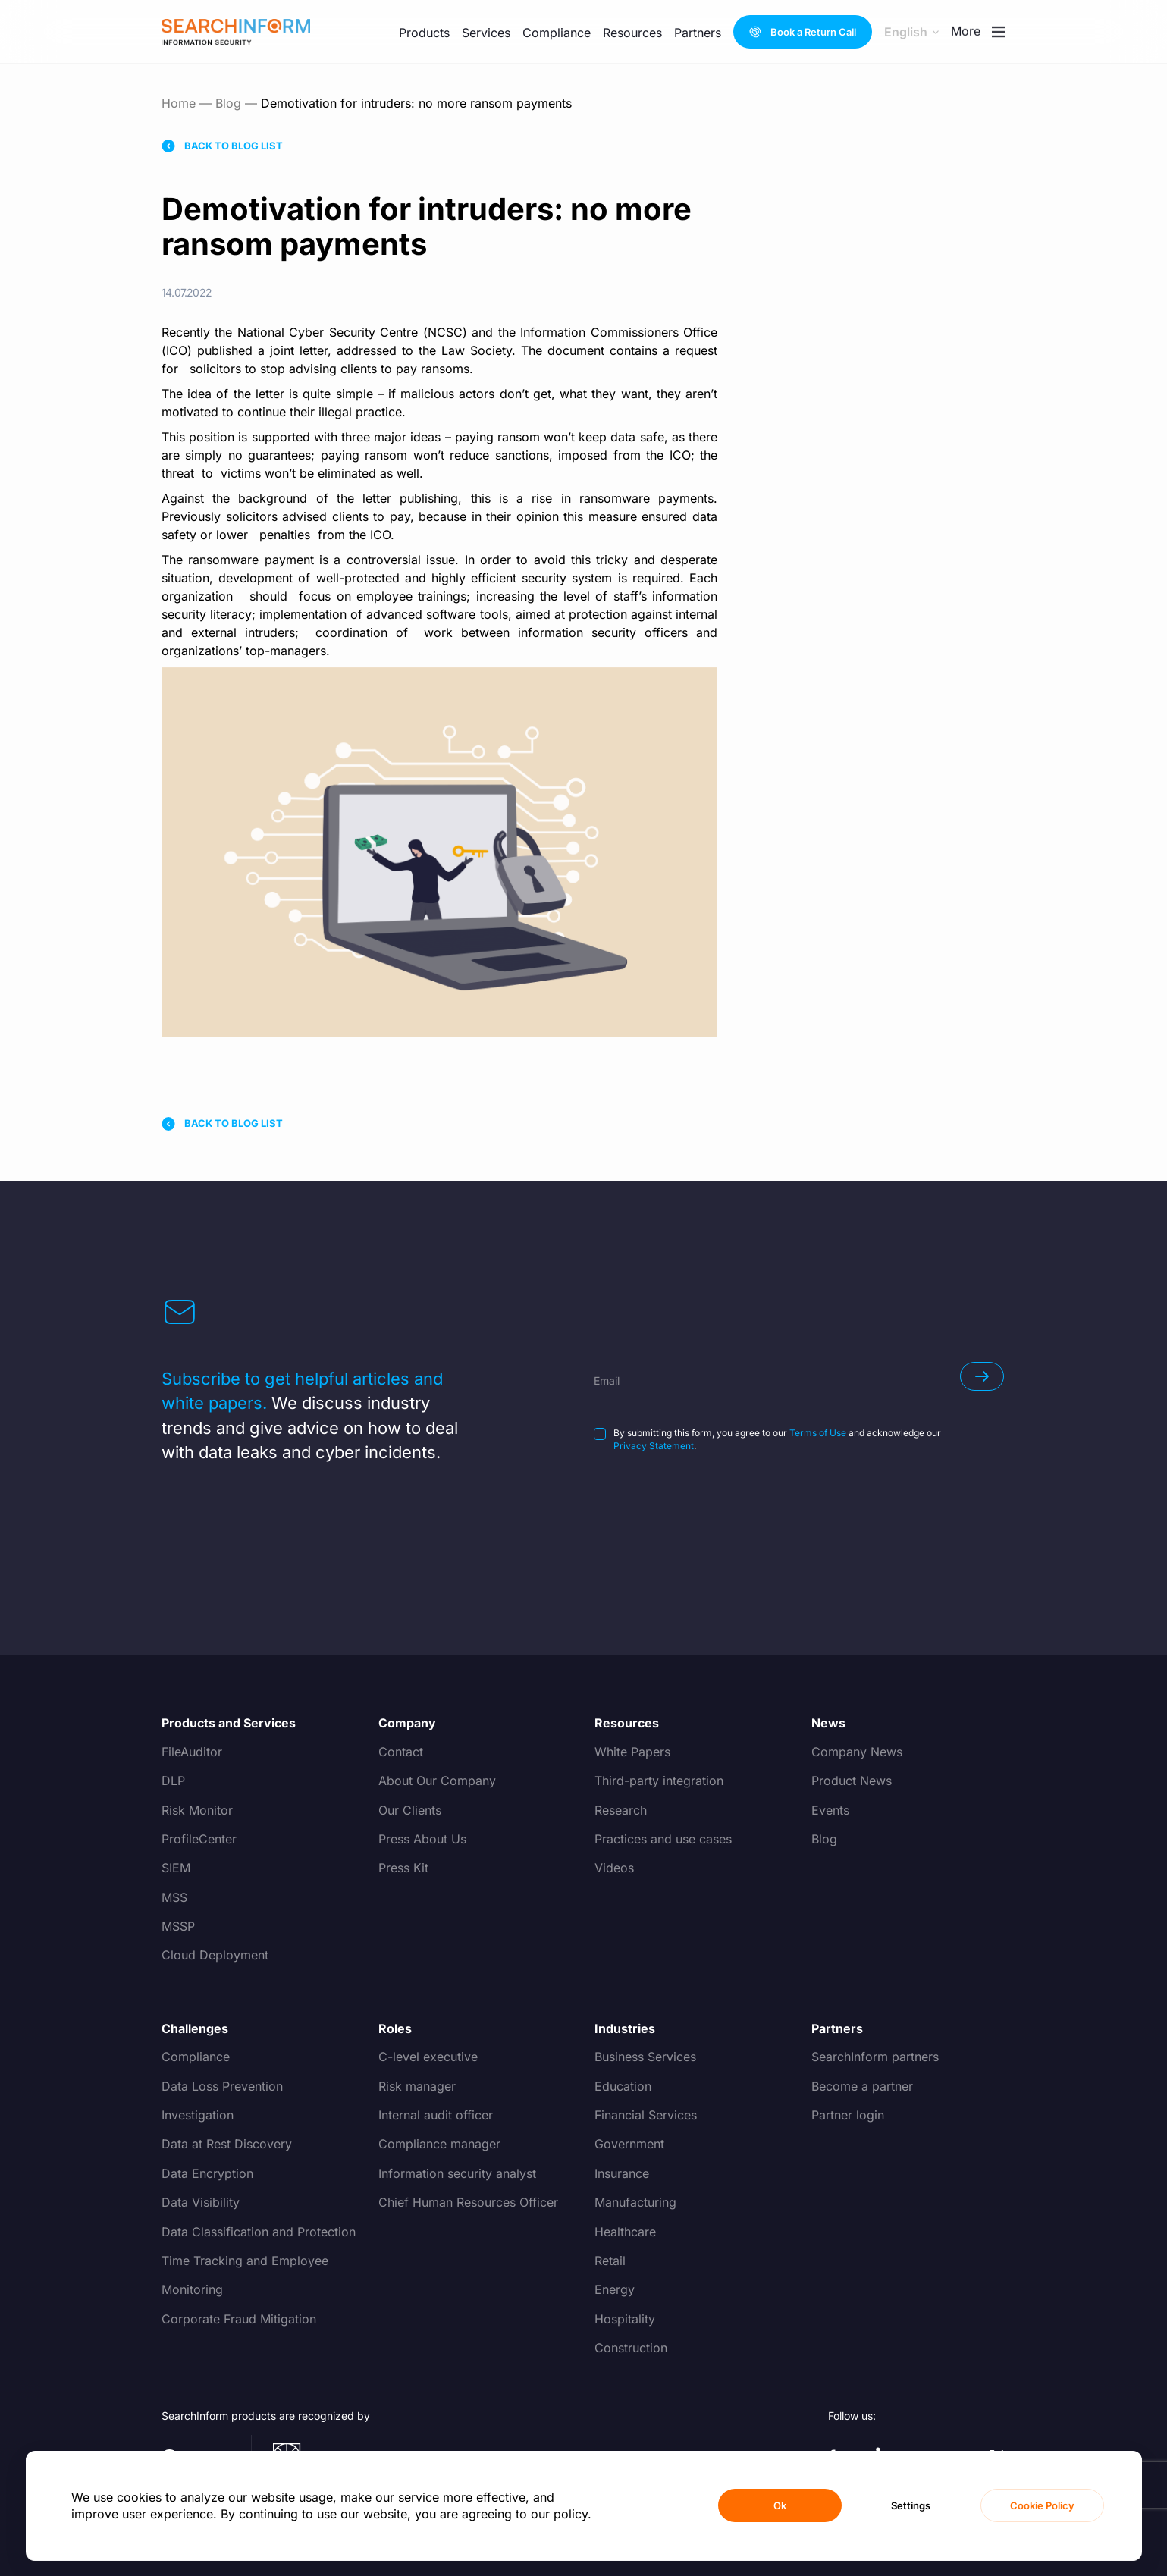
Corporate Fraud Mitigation (239, 2319)
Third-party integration (658, 1780)
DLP (173, 1780)
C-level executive (428, 2056)
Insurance (621, 2173)
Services (486, 19)
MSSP (178, 1926)
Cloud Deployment (215, 1955)
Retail (610, 2260)
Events (830, 1810)
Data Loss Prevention (222, 2086)
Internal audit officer (435, 2115)
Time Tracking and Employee (245, 2260)
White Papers (632, 1751)
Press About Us (422, 1838)
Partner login (847, 2115)
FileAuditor (192, 1751)
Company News (856, 1751)
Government (629, 2143)
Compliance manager (439, 2143)
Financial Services (645, 2115)
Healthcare (625, 2231)
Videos (614, 1867)
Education (622, 2086)
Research (620, 1810)
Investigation (198, 2115)
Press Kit (403, 1867)
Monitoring (192, 2289)
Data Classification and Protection (259, 2231)
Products (424, 32)
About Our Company (437, 1780)
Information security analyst (457, 2173)
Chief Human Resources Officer (468, 2202)
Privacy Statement (653, 1445)
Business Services (645, 2056)
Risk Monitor (197, 1810)
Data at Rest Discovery (227, 2143)
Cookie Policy (1042, 2505)
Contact (400, 1751)
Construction (630, 2347)
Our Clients (409, 1810)
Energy (614, 2289)
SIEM (176, 1867)
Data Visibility (201, 2202)
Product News (851, 1780)
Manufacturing (635, 2202)
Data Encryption (207, 2173)
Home (179, 103)
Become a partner (862, 2086)
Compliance (196, 2056)
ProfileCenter (199, 1838)
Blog (228, 103)
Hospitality (624, 2319)
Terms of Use (817, 1433)
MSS (174, 1897)
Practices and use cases (663, 1838)
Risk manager (417, 2086)
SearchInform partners (875, 2056)
